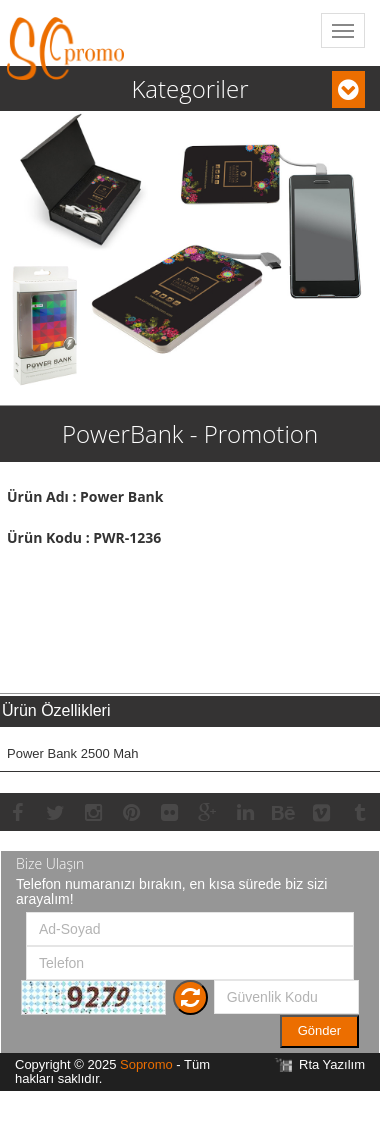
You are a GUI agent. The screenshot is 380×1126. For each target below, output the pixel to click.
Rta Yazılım (332, 1064)
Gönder (319, 1030)
